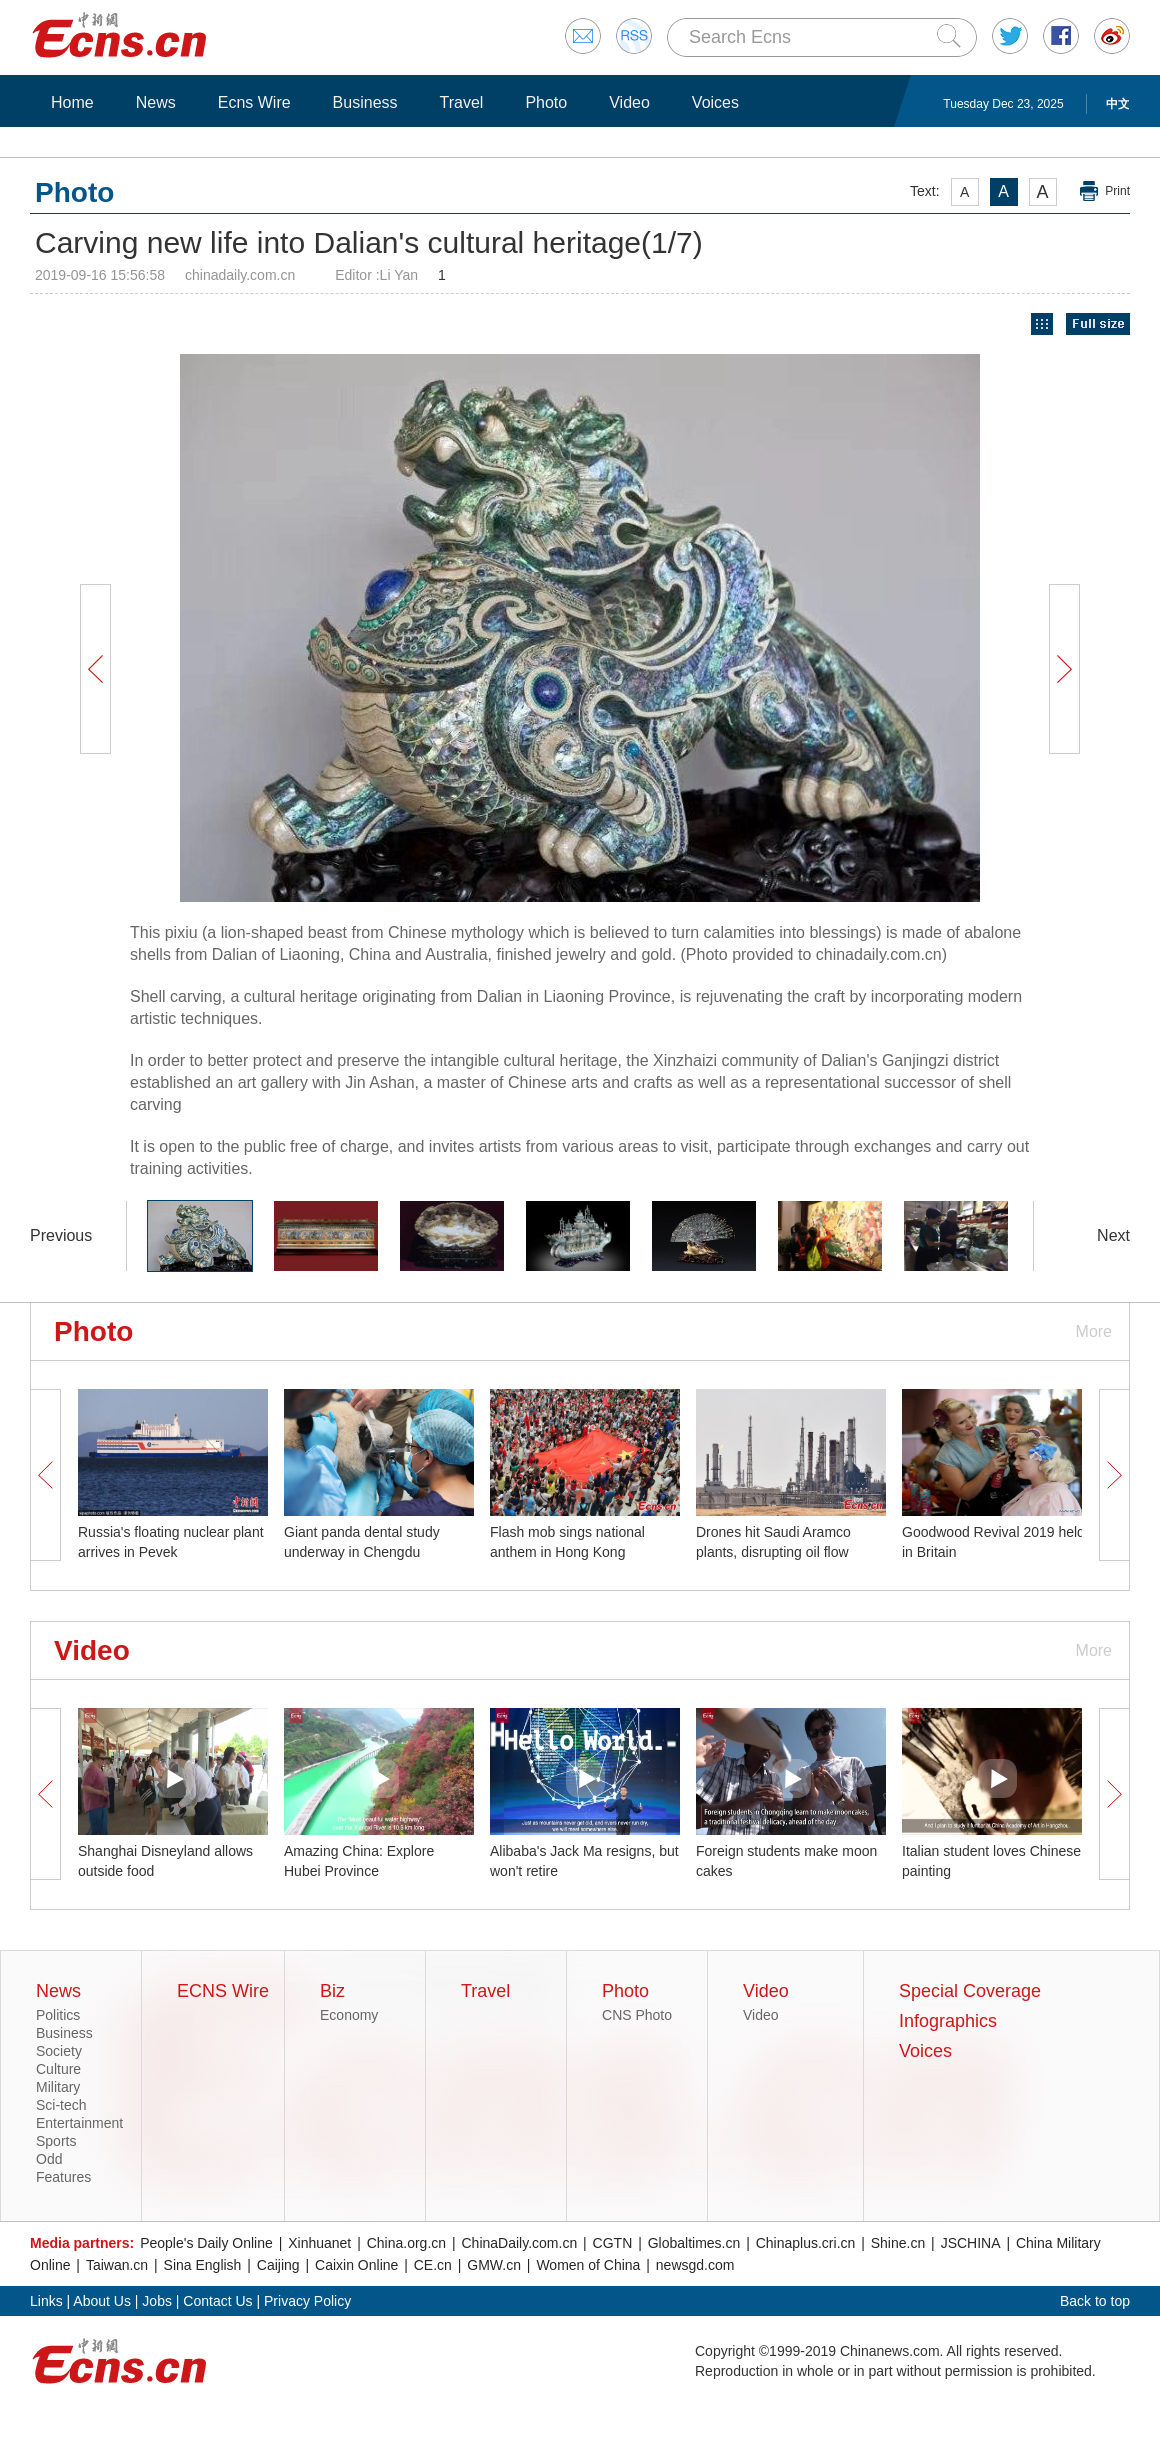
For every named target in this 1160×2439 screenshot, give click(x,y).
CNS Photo (637, 2015)
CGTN (613, 2243)
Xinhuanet (319, 2243)
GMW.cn (494, 2265)
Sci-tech (61, 2105)
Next (1113, 1235)
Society (59, 2051)
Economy (349, 2015)
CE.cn (433, 2265)
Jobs (157, 2301)
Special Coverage (970, 1991)
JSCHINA (971, 2243)
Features (63, 2177)
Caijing (278, 2265)
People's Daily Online (206, 2243)
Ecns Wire (254, 102)
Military (58, 2087)
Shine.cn (898, 2243)
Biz (332, 1991)
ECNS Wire (223, 1991)
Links (46, 2301)
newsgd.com (695, 2265)
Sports (56, 2141)
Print (1117, 191)
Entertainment (79, 2123)
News (156, 102)
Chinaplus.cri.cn (806, 2243)
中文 (1118, 104)
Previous (61, 1235)
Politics (58, 2015)
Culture (58, 2069)
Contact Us (217, 2301)
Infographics (948, 2021)
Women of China (588, 2265)
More (1094, 1331)
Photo (546, 102)
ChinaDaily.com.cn (520, 2243)
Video (629, 102)
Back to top (1095, 2301)
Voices (715, 102)
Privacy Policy (307, 2301)
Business (365, 102)
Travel (462, 102)
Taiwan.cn (117, 2265)
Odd (49, 2159)
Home (72, 102)
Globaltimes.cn (694, 2243)
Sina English (203, 2265)
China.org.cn (406, 2243)
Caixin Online (356, 2265)
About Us (102, 2301)
